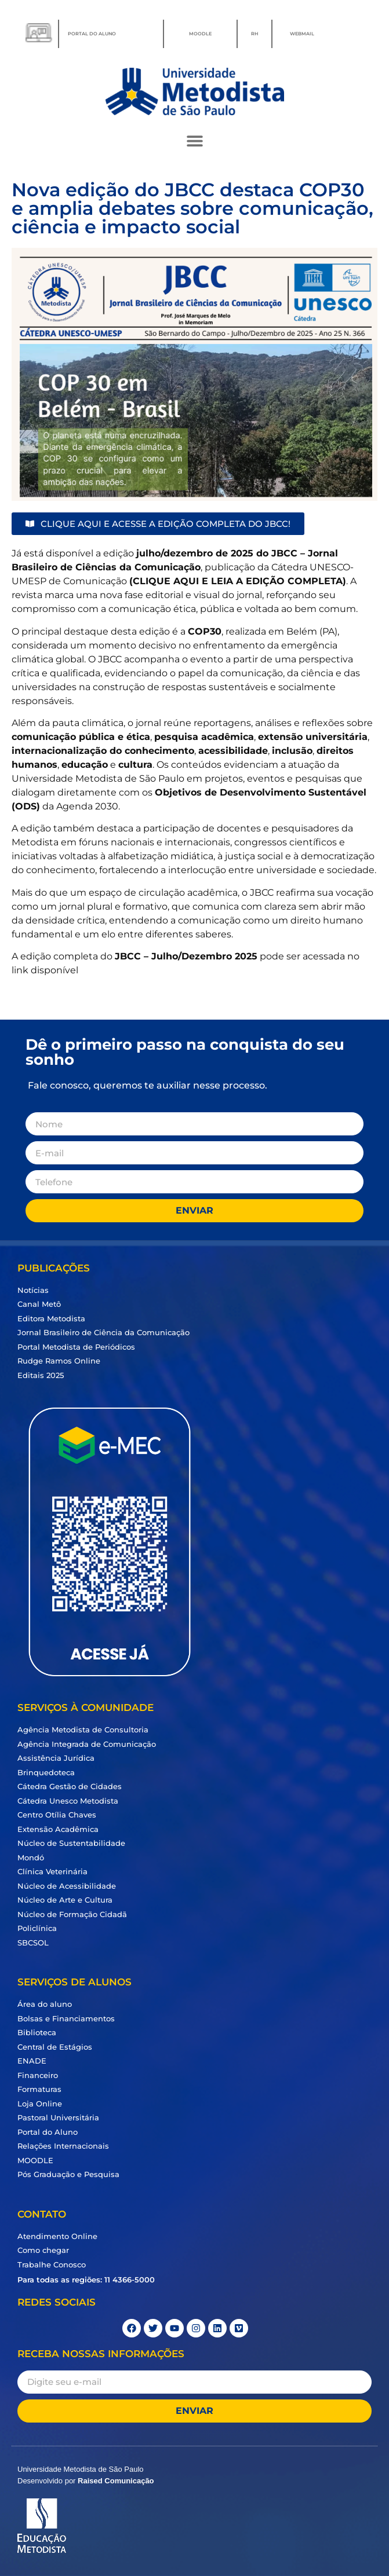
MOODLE (200, 33)
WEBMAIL (302, 33)
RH (254, 33)
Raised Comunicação (116, 2480)
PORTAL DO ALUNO (92, 33)
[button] (194, 140)
